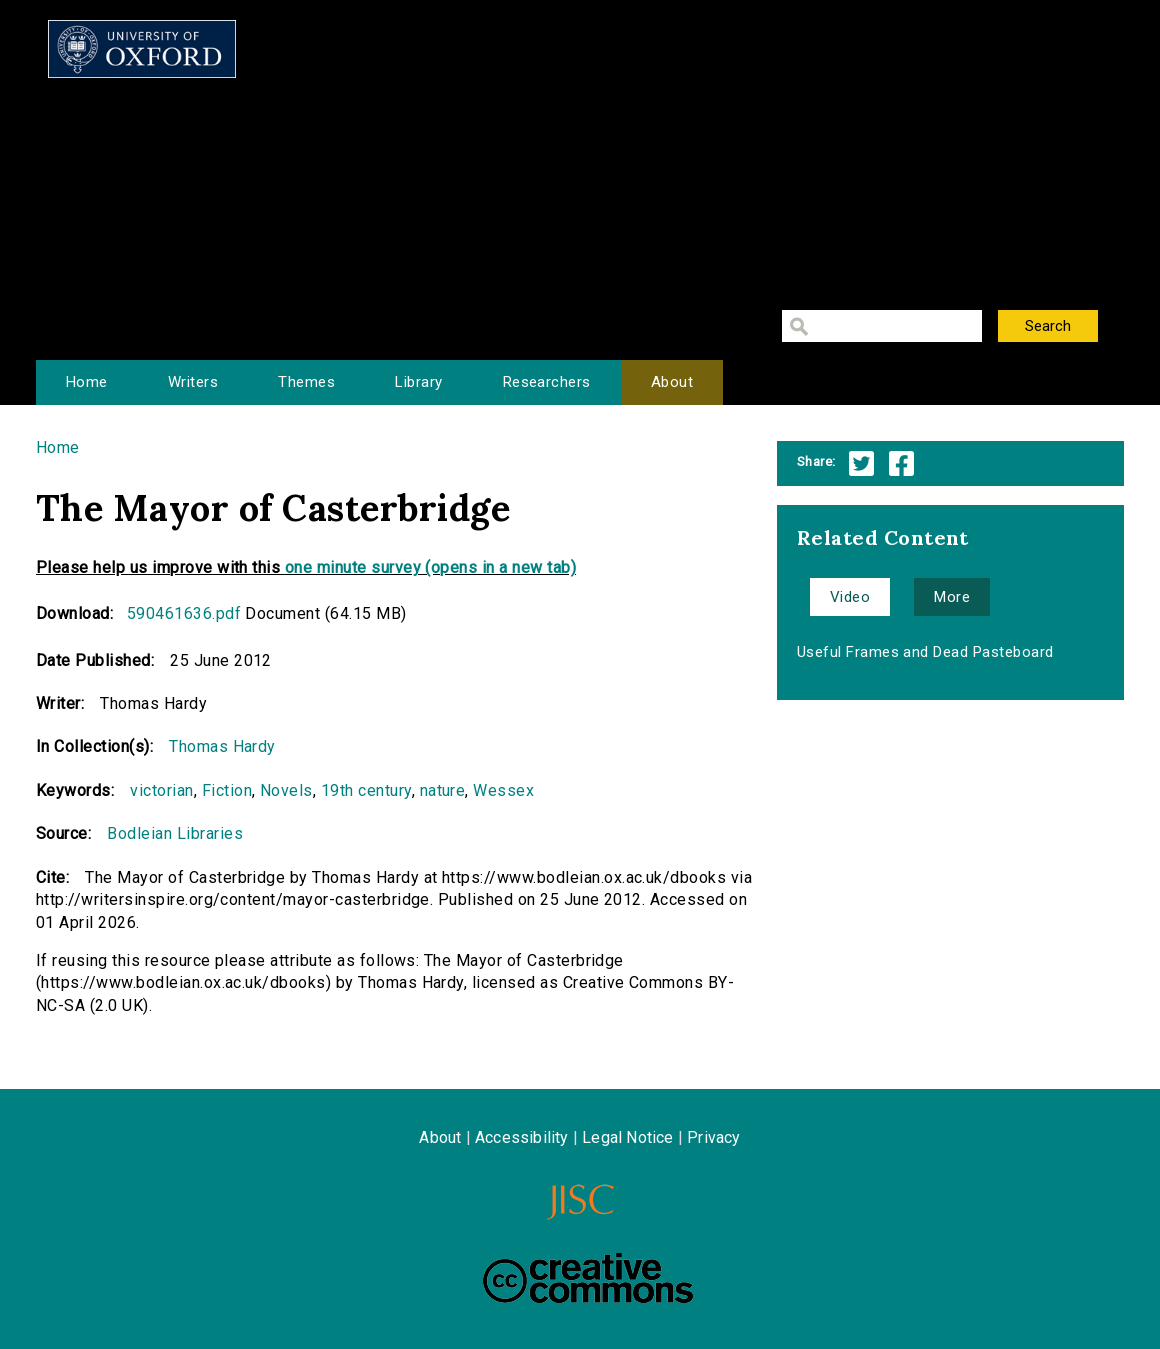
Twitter (861, 463)
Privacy (713, 1137)
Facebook (901, 463)
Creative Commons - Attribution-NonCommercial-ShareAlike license (588, 1278)
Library (418, 382)
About (672, 382)
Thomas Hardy (222, 746)
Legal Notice (627, 1137)
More (952, 597)
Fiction (227, 790)
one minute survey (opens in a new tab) (430, 567)
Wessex (503, 790)
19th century (366, 790)
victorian (161, 790)
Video (850, 597)
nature (443, 790)
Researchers (547, 382)
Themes (306, 382)
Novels (286, 790)
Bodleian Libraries (175, 833)
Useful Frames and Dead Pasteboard (925, 652)
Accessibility (522, 1137)
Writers (193, 382)
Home (87, 382)
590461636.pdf (184, 613)
